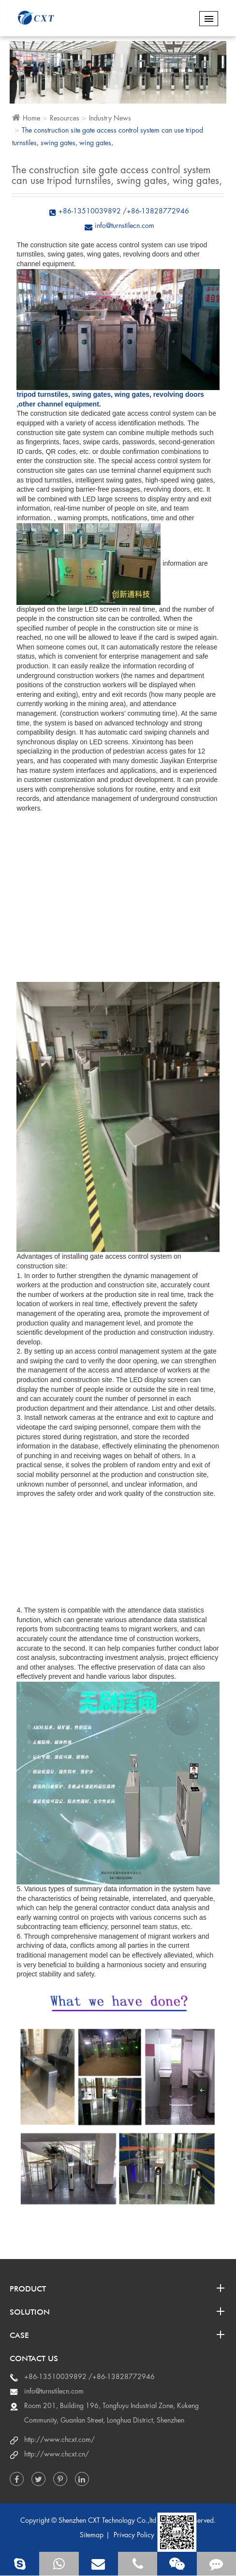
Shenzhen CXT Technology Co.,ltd (107, 2520)
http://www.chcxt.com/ (59, 2439)
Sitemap (91, 2534)
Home (31, 118)
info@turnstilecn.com (54, 2391)
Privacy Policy (134, 2534)
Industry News (110, 118)
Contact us (34, 2358)
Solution (118, 2311)
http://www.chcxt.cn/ (56, 2454)
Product (118, 2288)
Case (118, 2334)
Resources (64, 118)
